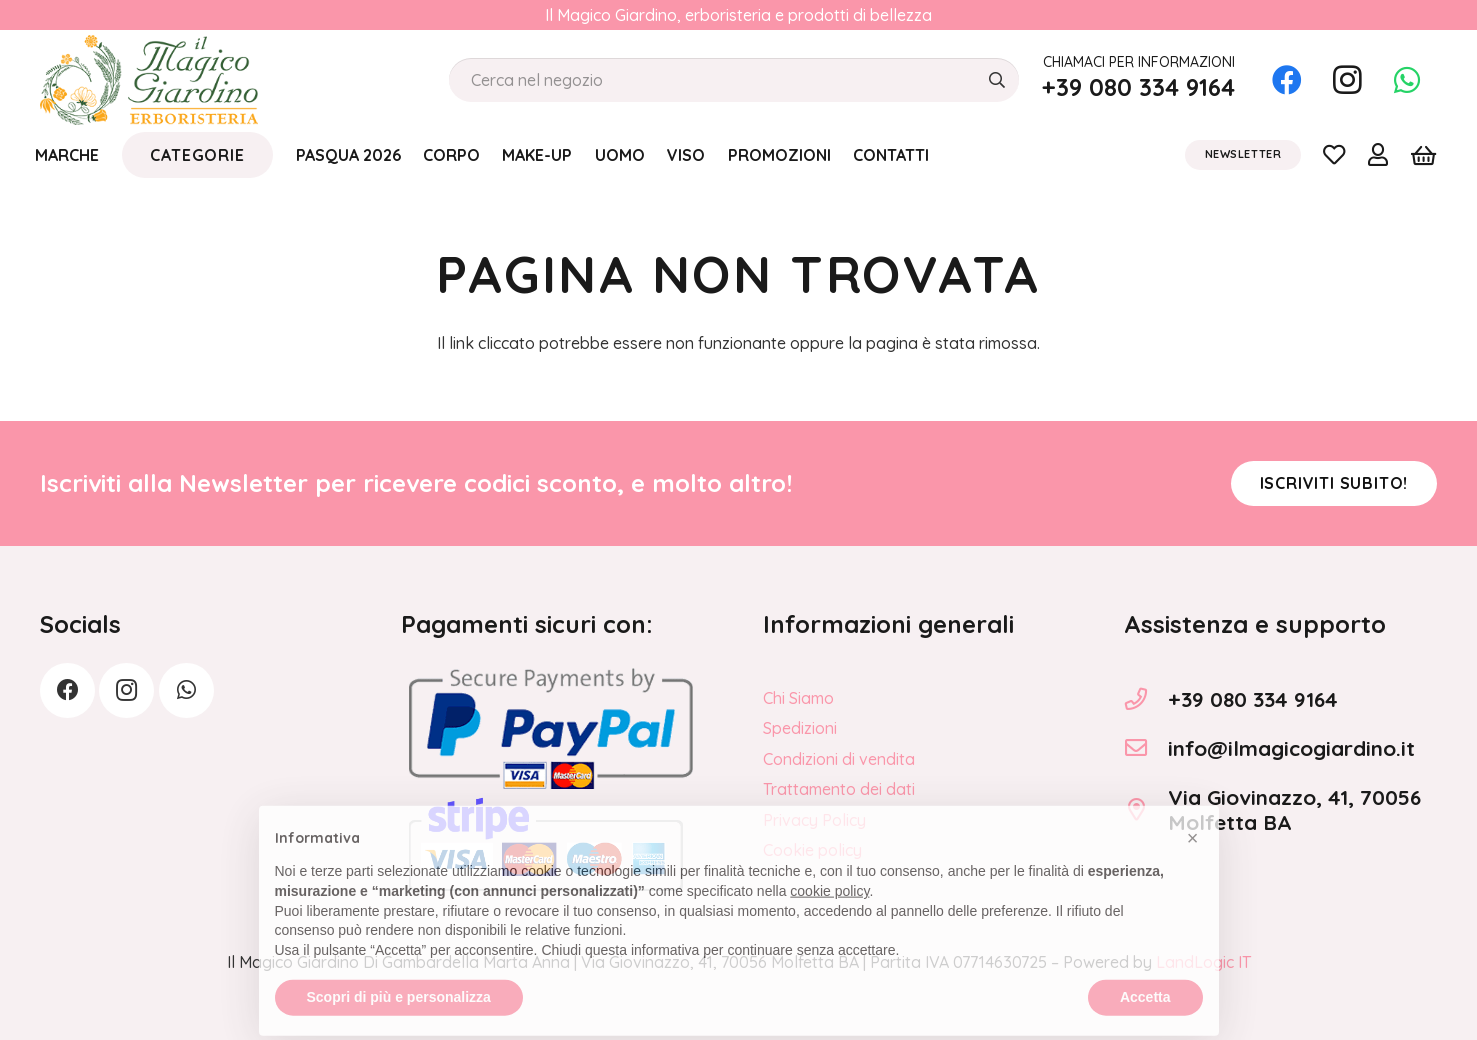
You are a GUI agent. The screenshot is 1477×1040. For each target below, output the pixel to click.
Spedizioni (800, 728)
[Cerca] (996, 80)
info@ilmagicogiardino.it (1291, 748)
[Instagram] (1347, 80)
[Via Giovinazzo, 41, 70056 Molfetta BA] (1146, 810)
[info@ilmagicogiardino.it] (1146, 748)
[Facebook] (1287, 80)
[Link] (1334, 154)
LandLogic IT (1203, 962)
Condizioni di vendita (839, 759)
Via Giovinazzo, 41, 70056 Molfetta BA (1294, 809)
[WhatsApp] (1407, 80)
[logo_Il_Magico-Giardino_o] (149, 80)
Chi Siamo (798, 698)
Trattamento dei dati (839, 789)
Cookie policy (812, 850)
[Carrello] (1423, 155)
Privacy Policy (814, 820)
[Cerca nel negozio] (734, 80)
